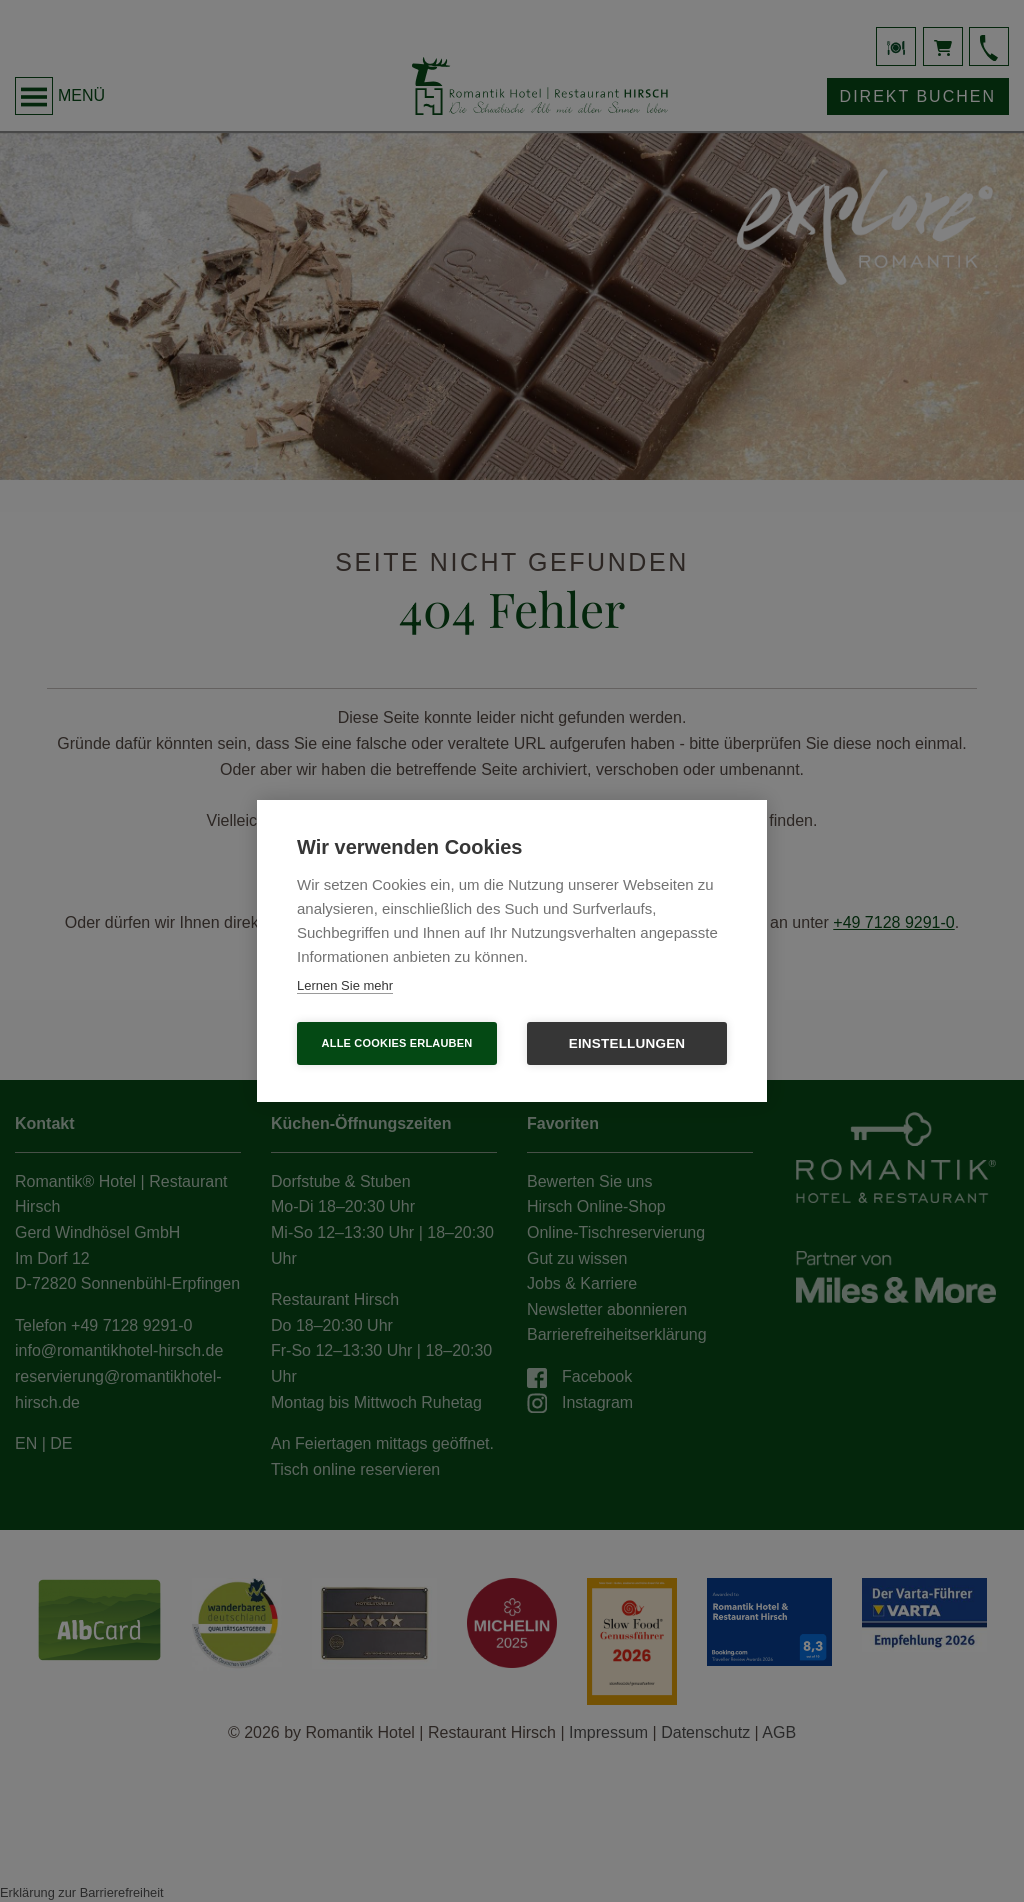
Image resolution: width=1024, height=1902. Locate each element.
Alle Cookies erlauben (397, 1043)
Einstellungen (627, 1043)
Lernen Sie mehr (345, 985)
